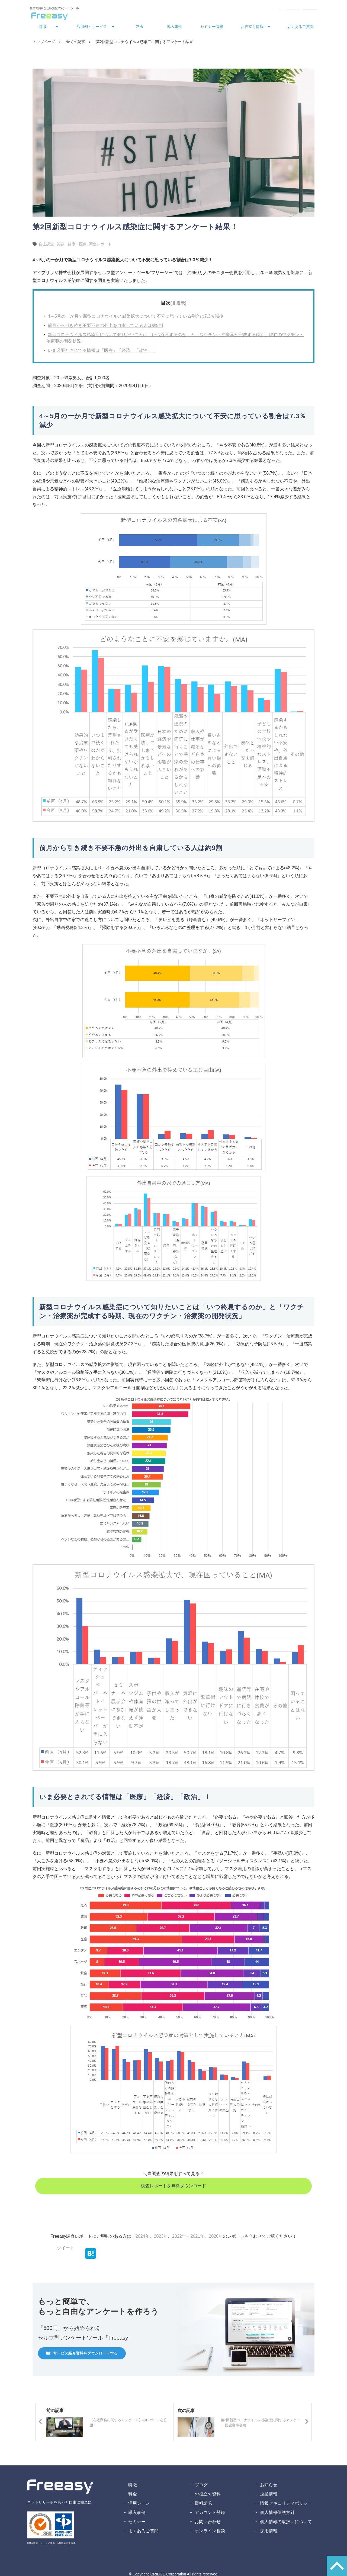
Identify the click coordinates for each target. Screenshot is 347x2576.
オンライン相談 (210, 2532)
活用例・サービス (91, 28)
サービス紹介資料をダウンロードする (85, 2355)
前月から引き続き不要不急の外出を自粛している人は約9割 (105, 327)
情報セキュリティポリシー (286, 2505)
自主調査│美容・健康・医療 (63, 245)
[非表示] (179, 305)
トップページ (44, 43)
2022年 (179, 2238)
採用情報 (268, 2532)
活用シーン (139, 2505)
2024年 (143, 2238)
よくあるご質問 (300, 28)
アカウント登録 (210, 2514)
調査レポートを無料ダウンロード (173, 2187)
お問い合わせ (216, 10)
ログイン (192, 10)
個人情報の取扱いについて (286, 2523)
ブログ (201, 2486)
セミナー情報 (211, 28)
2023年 (161, 2238)
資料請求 (203, 2505)
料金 (140, 28)
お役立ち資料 (208, 2495)
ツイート (65, 2249)
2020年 (216, 2238)
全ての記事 (75, 43)
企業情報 (268, 2495)
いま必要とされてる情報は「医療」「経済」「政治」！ (102, 352)
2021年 (198, 2238)
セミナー (137, 2523)
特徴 (42, 28)
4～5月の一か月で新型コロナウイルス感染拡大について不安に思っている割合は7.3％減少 (135, 318)
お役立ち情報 (252, 28)
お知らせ (268, 2486)
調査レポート (100, 245)
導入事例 (174, 28)
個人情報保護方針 (277, 2514)
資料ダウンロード (252, 10)
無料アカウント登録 (296, 10)
